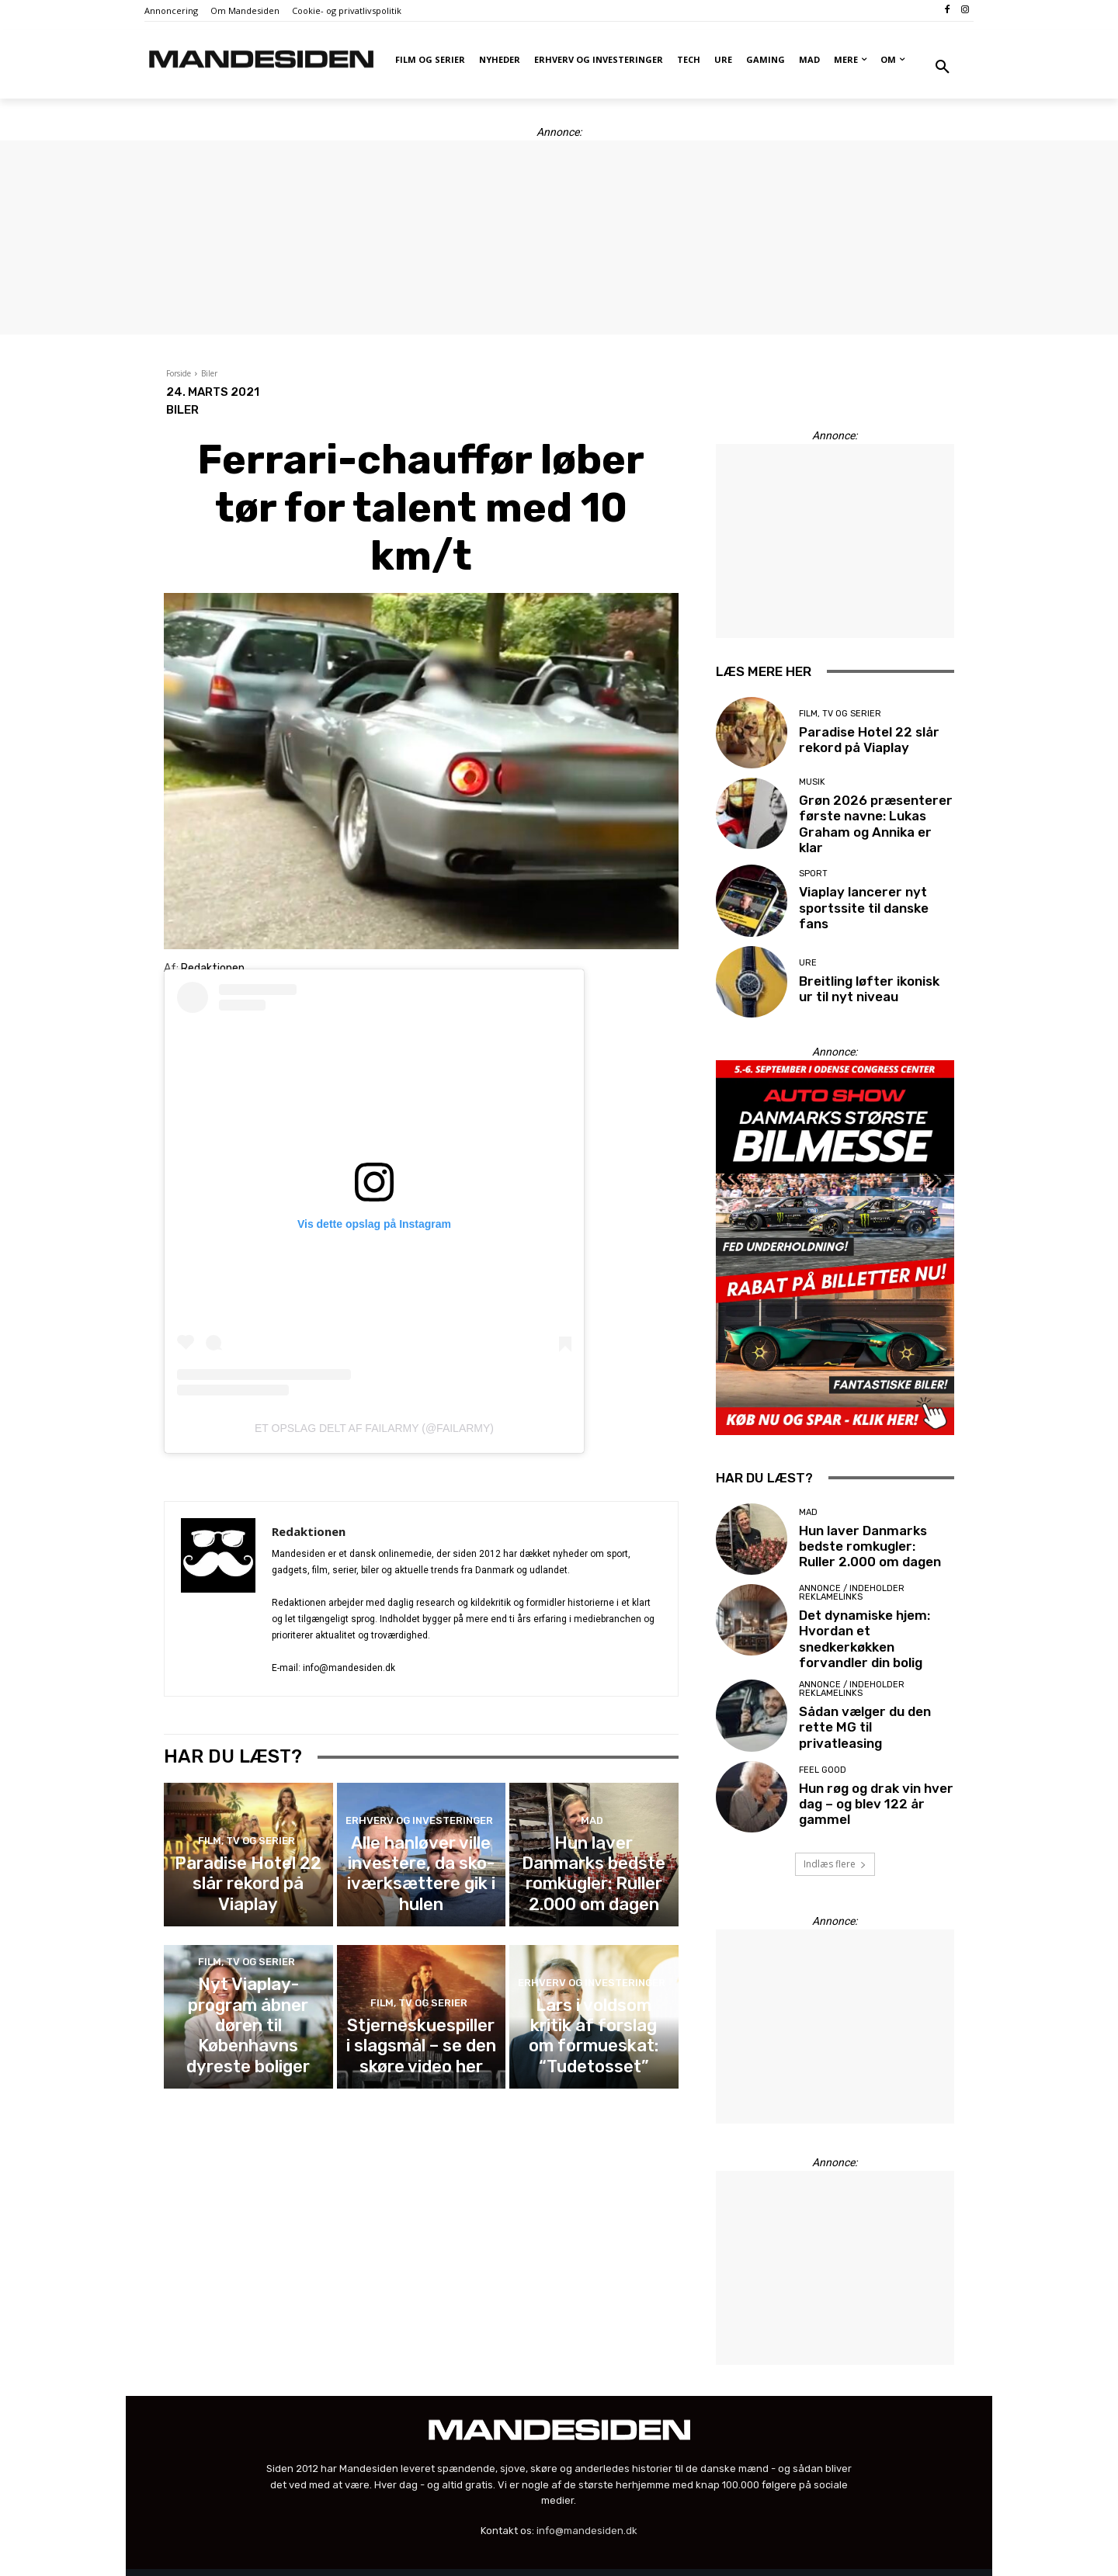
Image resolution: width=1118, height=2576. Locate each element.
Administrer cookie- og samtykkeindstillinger (401, 2561)
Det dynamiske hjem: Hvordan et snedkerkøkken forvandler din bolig (876, 1625)
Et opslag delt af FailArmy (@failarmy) (374, 1428)
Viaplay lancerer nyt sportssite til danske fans (874, 902)
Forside (178, 373)
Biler (209, 373)
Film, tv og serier (246, 1866)
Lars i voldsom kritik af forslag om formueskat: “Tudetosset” (593, 2039)
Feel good (822, 1750)
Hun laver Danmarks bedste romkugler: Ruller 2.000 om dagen (594, 1885)
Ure (808, 958)
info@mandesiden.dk (586, 2509)
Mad (592, 1852)
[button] (942, 67)
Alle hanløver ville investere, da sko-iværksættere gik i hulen (421, 1885)
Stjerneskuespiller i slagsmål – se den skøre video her (421, 2039)
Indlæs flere (835, 1842)
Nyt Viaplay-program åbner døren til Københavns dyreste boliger (248, 2032)
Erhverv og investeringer (419, 1852)
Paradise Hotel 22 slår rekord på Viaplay (248, 1892)
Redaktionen (308, 1531)
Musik (812, 789)
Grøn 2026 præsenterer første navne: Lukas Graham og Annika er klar (870, 820)
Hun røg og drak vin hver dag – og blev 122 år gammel (868, 1782)
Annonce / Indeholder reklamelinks (851, 1589)
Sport (813, 877)
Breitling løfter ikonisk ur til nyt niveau (871, 983)
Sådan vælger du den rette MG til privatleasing (876, 1706)
